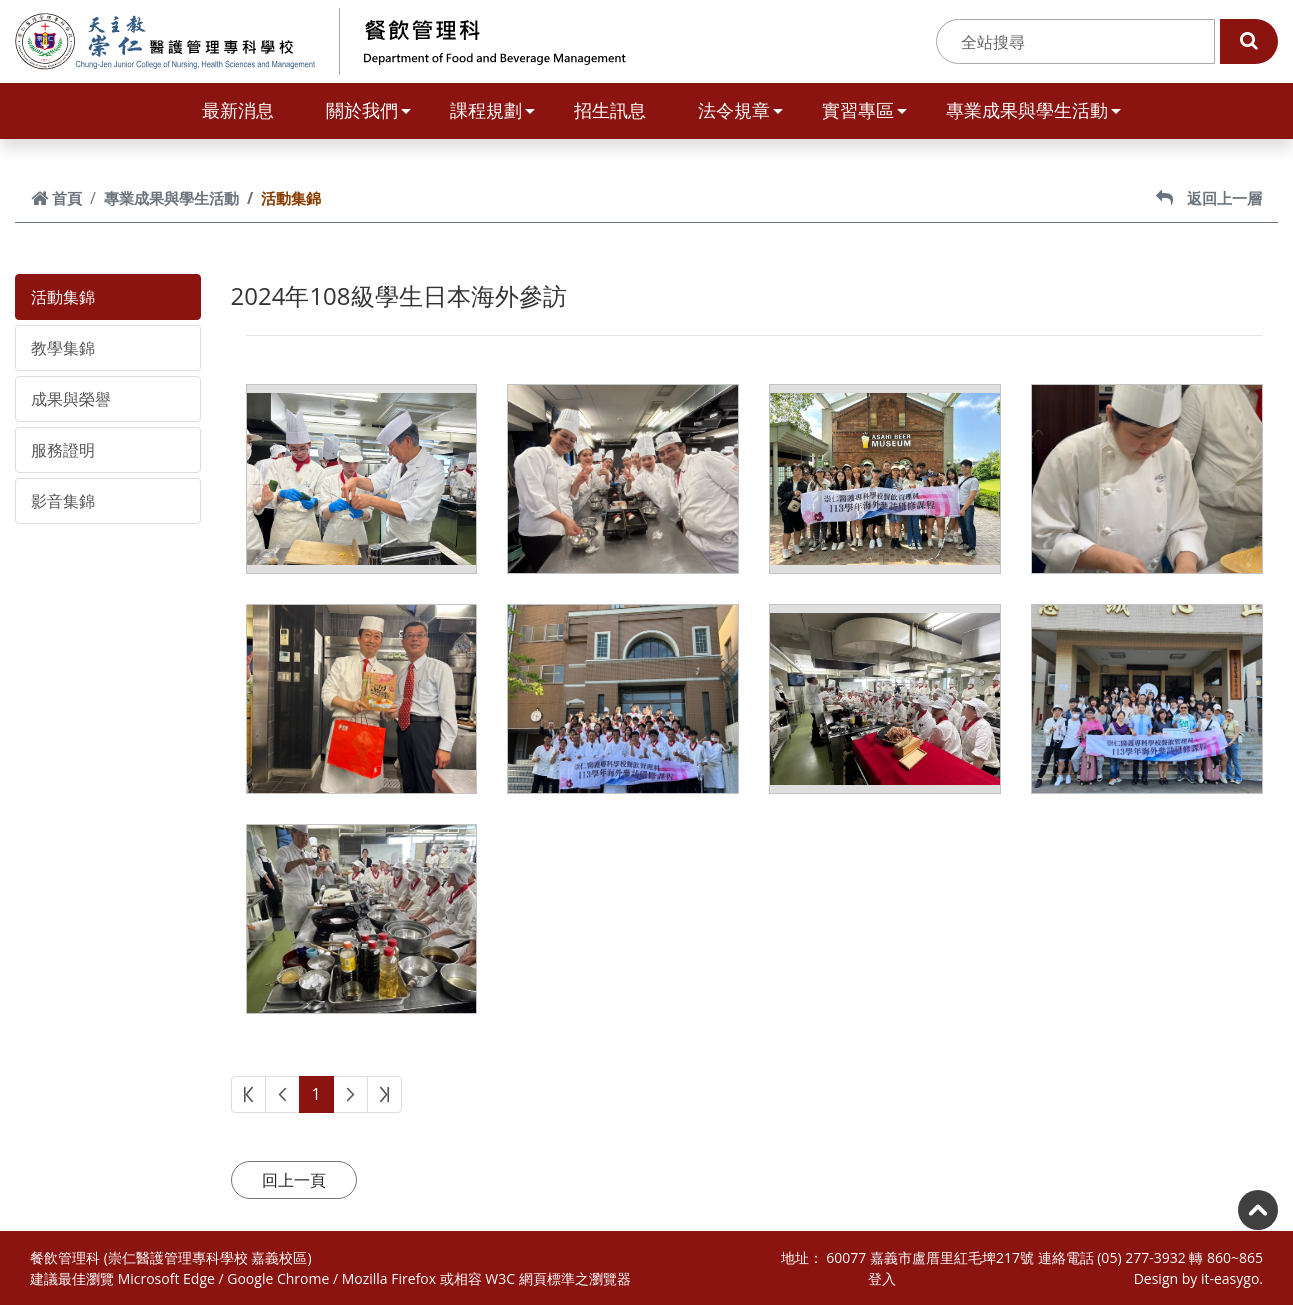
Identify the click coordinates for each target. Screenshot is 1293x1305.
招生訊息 (610, 110)
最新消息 (238, 110)
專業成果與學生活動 (1033, 110)
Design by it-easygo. (1198, 1278)
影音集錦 (63, 501)
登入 (882, 1278)
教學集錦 (63, 348)
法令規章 (740, 110)
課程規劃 (492, 110)
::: (924, 42)
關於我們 (368, 110)
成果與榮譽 (71, 399)
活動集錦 (63, 297)
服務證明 (63, 450)
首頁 (56, 198)
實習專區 (864, 110)
